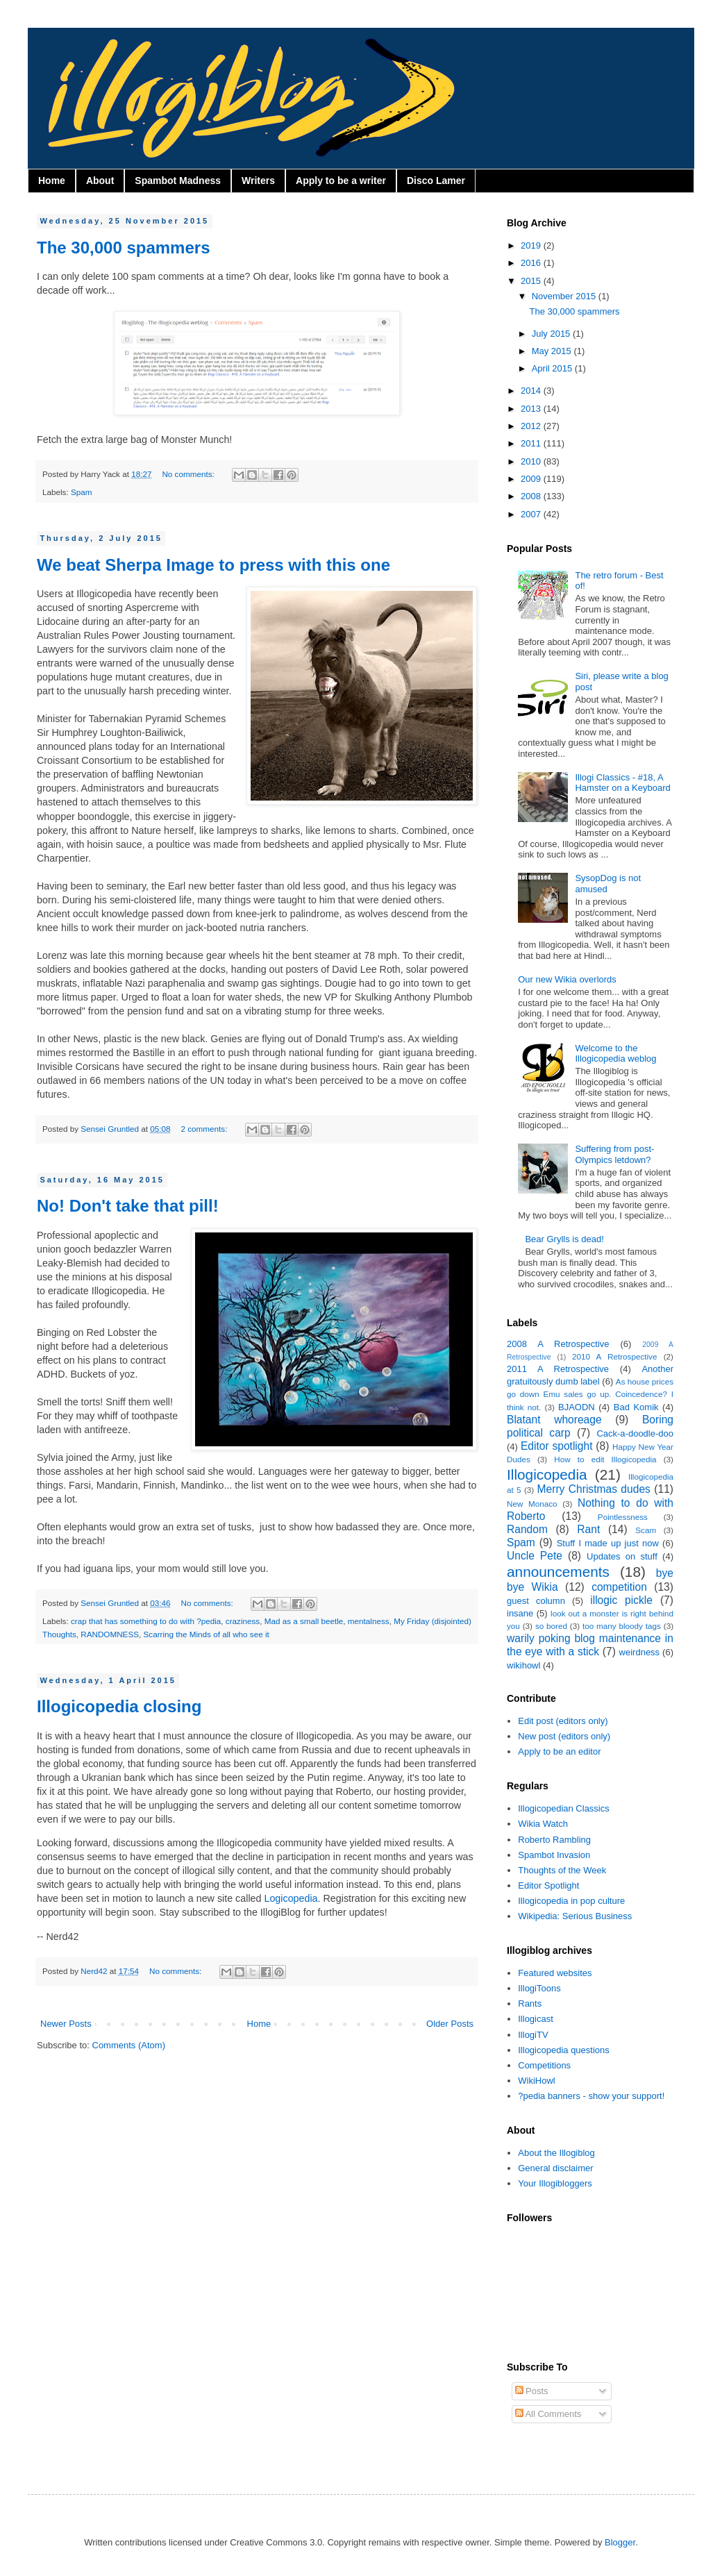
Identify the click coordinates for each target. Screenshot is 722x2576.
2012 (532, 426)
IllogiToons (539, 1988)
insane (520, 1613)
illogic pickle (621, 1600)
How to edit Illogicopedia (605, 1459)
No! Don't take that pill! (128, 1205)
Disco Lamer (436, 180)
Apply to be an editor (559, 1751)
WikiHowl (536, 2080)
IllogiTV (533, 2035)
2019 (532, 245)
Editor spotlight (557, 1446)
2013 (532, 408)
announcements (558, 1572)
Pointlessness (623, 1516)
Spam (81, 491)
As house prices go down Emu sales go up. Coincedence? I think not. (590, 1394)
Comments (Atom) (128, 2045)
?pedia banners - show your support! (591, 2096)
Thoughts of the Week (562, 1870)
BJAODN (576, 1407)
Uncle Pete (534, 1556)
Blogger (620, 2542)
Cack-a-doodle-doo (634, 1433)
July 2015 (552, 333)
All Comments (548, 2414)
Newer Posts (66, 2023)
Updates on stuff (622, 1556)
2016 (532, 263)
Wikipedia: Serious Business (575, 1916)
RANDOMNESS (110, 1634)
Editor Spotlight (548, 1885)
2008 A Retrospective (558, 1344)
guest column (536, 1601)
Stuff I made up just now (608, 1543)
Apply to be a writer (341, 180)
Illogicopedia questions (564, 2050)
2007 (532, 514)
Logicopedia (290, 1898)
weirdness (639, 1652)
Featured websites (554, 1973)
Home (51, 180)
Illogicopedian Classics (564, 1808)
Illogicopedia (547, 1474)
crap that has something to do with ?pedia (146, 1620)
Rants (530, 2003)
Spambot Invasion (554, 1855)
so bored (551, 1625)
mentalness (368, 1620)
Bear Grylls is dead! (564, 1239)
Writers (258, 180)
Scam (645, 1529)
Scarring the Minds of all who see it (206, 1634)
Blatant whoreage (554, 1419)
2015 (532, 281)
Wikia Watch (543, 1823)
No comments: (189, 473)
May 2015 (553, 351)
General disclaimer (555, 2168)
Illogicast (535, 2019)
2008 (532, 496)
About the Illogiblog (556, 2153)
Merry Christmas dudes (593, 1489)
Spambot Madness (178, 180)
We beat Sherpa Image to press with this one (213, 564)
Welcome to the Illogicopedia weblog (615, 1053)
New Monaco (532, 1503)
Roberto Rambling (554, 1839)
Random (527, 1529)
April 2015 (553, 368)
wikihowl (523, 1665)
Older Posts (449, 2023)
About (100, 180)
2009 (532, 479)
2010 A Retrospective (614, 1356)
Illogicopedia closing (119, 1706)
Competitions (544, 2065)
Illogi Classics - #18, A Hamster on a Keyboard (622, 783)
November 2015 (565, 296)
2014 (532, 390)
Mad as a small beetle (304, 1620)
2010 (532, 461)
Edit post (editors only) (562, 1721)
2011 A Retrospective (558, 1369)
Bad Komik (636, 1407)
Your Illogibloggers (554, 2183)
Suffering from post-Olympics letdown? (614, 1154)
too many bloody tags (621, 1625)
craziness (243, 1620)
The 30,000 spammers (123, 247)
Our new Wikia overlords (567, 979)
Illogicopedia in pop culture (571, 1901)
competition (619, 1587)
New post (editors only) (564, 1736)
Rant (588, 1529)
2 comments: (204, 1128)
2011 (532, 443)
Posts (531, 2391)
